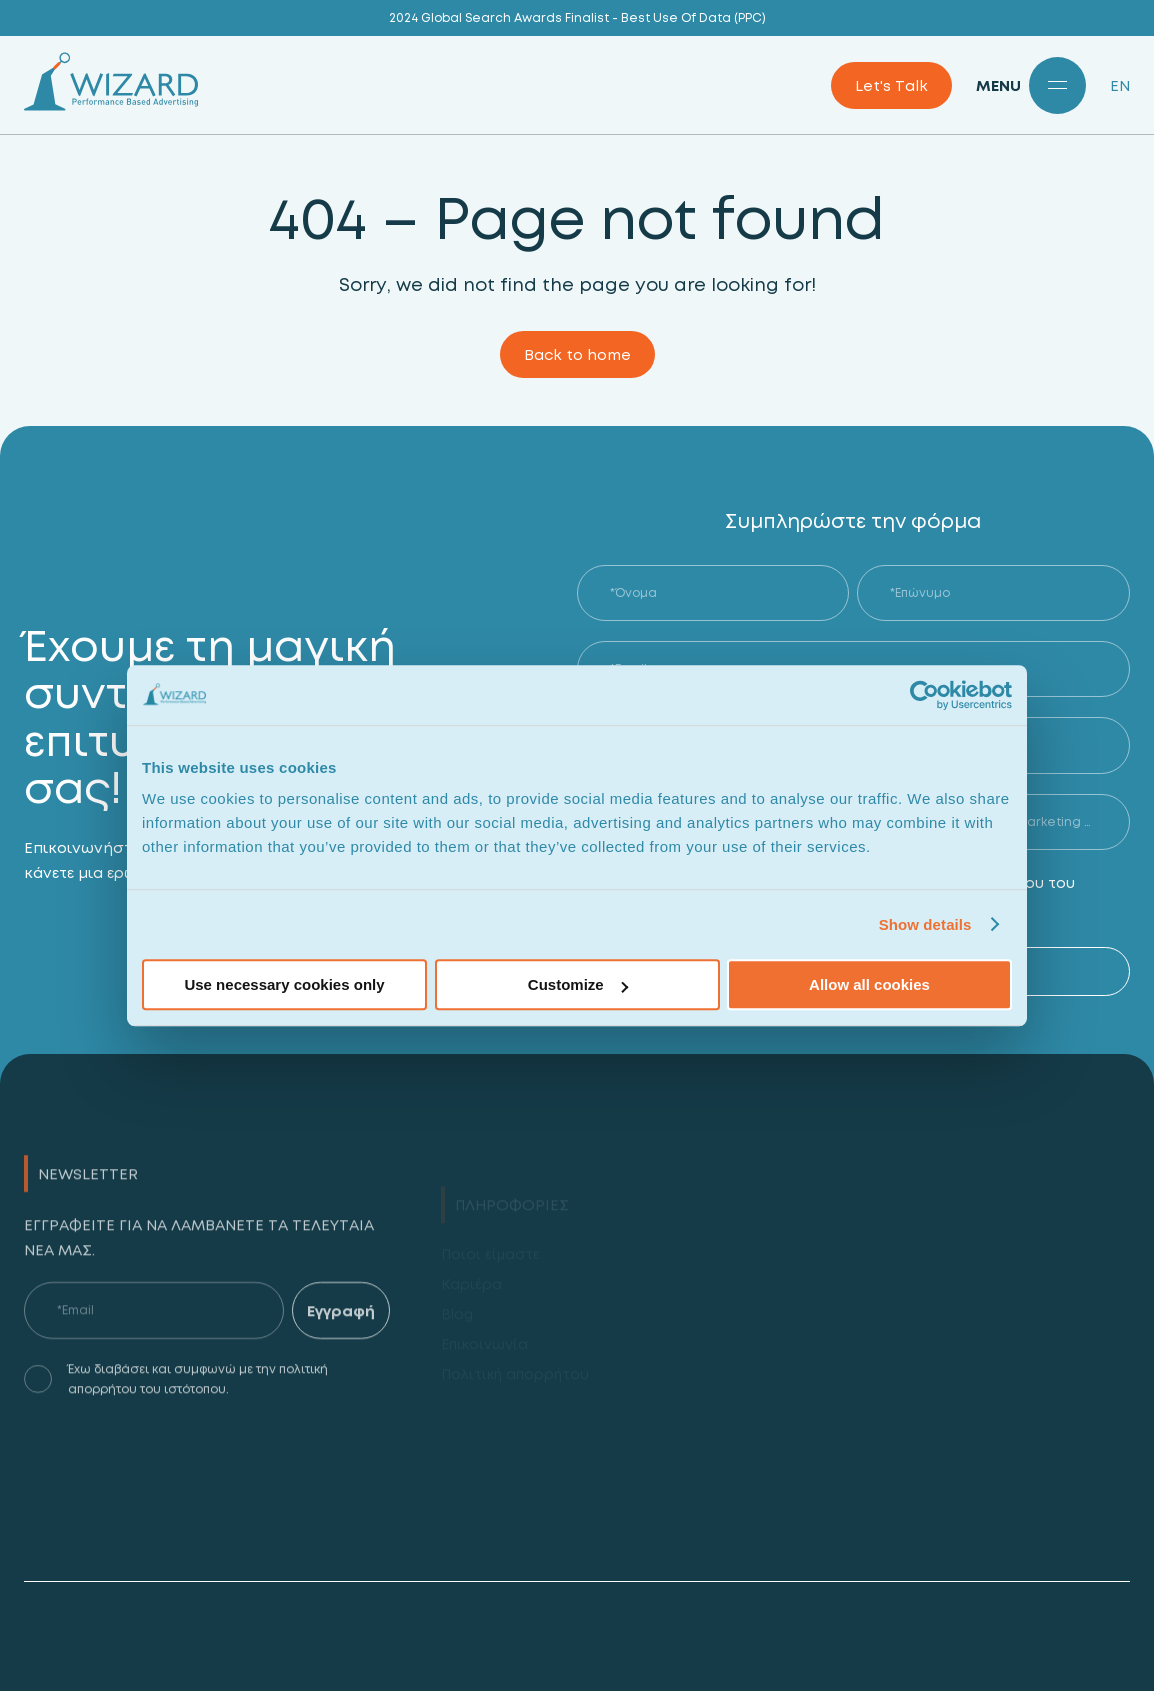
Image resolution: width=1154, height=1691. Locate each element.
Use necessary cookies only (284, 984)
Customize (578, 984)
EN (1120, 85)
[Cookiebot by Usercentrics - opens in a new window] (924, 695)
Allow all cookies (869, 984)
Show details (925, 924)
